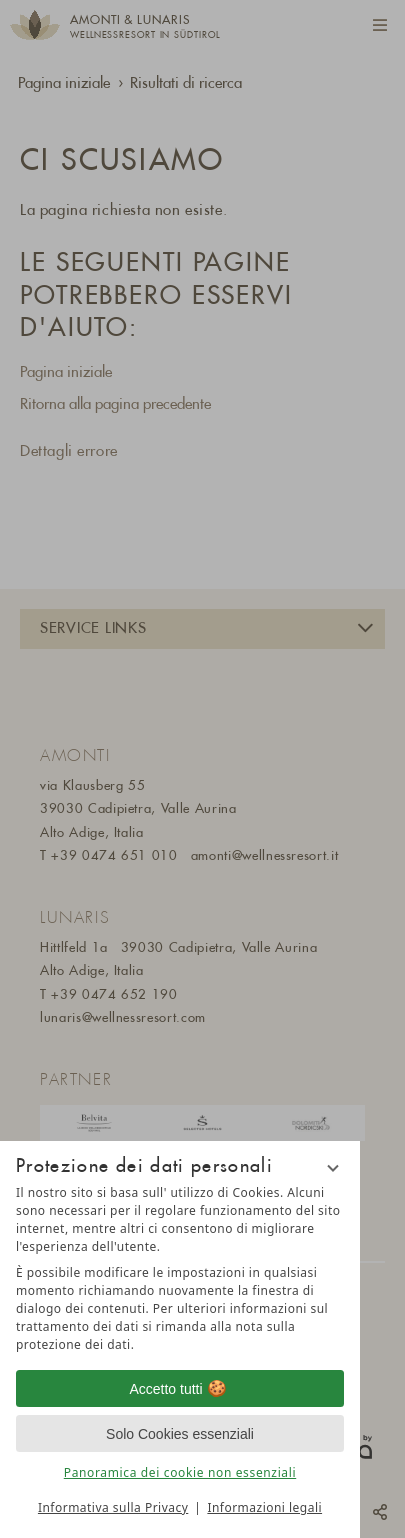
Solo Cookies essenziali (180, 1434)
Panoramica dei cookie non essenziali (180, 1472)
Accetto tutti (179, 1389)
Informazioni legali (264, 1507)
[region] (180, 1269)
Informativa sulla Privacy (113, 1507)
